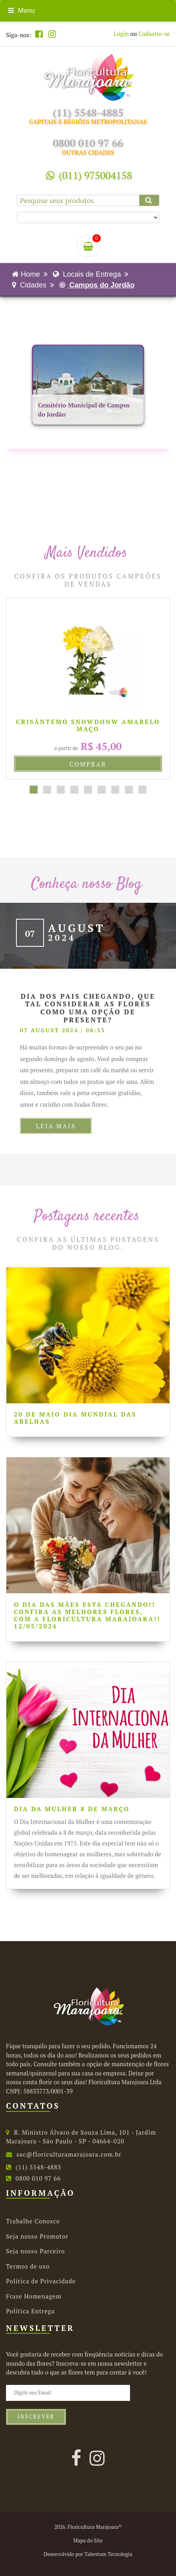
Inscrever (36, 2416)
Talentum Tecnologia (108, 2554)
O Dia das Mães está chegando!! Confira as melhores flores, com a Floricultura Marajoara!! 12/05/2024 (87, 1615)
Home (26, 274)
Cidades (29, 285)
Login (121, 34)
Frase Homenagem (34, 2296)
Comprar (88, 764)
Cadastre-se (154, 34)
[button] (33, 790)
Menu (21, 10)
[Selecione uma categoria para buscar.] (88, 217)
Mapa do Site (87, 2540)
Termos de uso (28, 2266)
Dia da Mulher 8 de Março (72, 1808)
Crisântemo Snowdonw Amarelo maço (88, 725)
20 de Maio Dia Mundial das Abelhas (75, 1418)
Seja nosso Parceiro (35, 2251)
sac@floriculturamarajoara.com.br (64, 2154)
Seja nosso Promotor (37, 2236)
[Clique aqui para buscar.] (149, 200)
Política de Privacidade (41, 2281)
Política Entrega (30, 2311)
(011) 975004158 (89, 175)
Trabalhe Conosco (33, 2221)
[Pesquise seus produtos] (88, 200)
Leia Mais (56, 1126)
